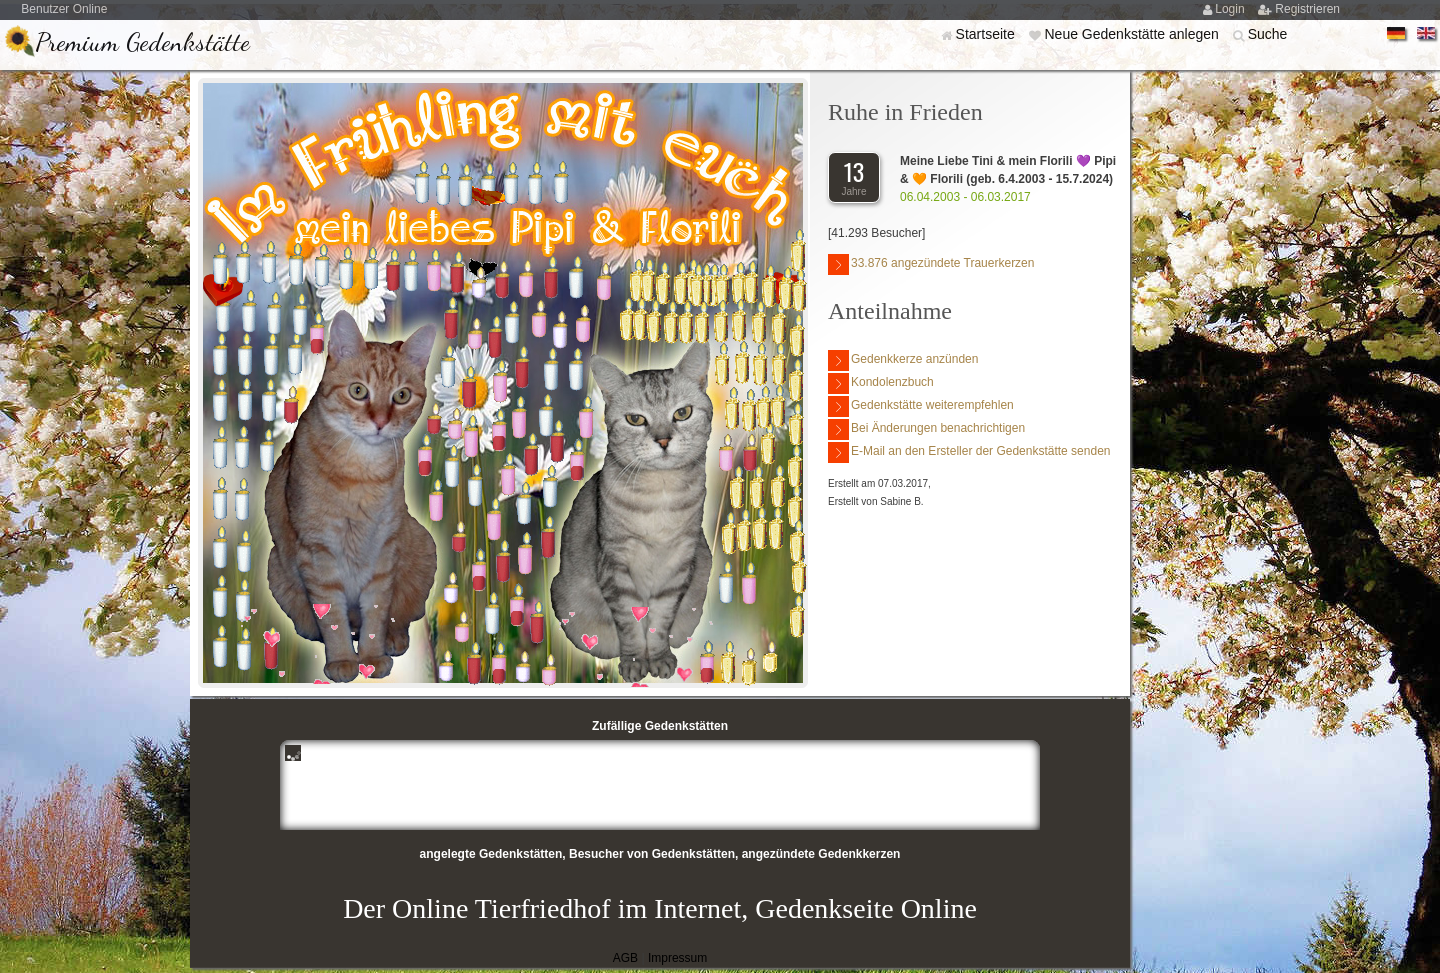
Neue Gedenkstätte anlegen (1133, 34)
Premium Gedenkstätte (142, 41)
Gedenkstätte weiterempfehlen (921, 406)
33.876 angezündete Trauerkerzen (931, 264)
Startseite (987, 34)
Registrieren (1307, 9)
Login (1231, 9)
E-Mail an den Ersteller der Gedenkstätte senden (969, 452)
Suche (1268, 34)
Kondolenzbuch (881, 383)
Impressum (677, 958)
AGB (625, 958)
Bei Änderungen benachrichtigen (926, 429)
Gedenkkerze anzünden (903, 360)
